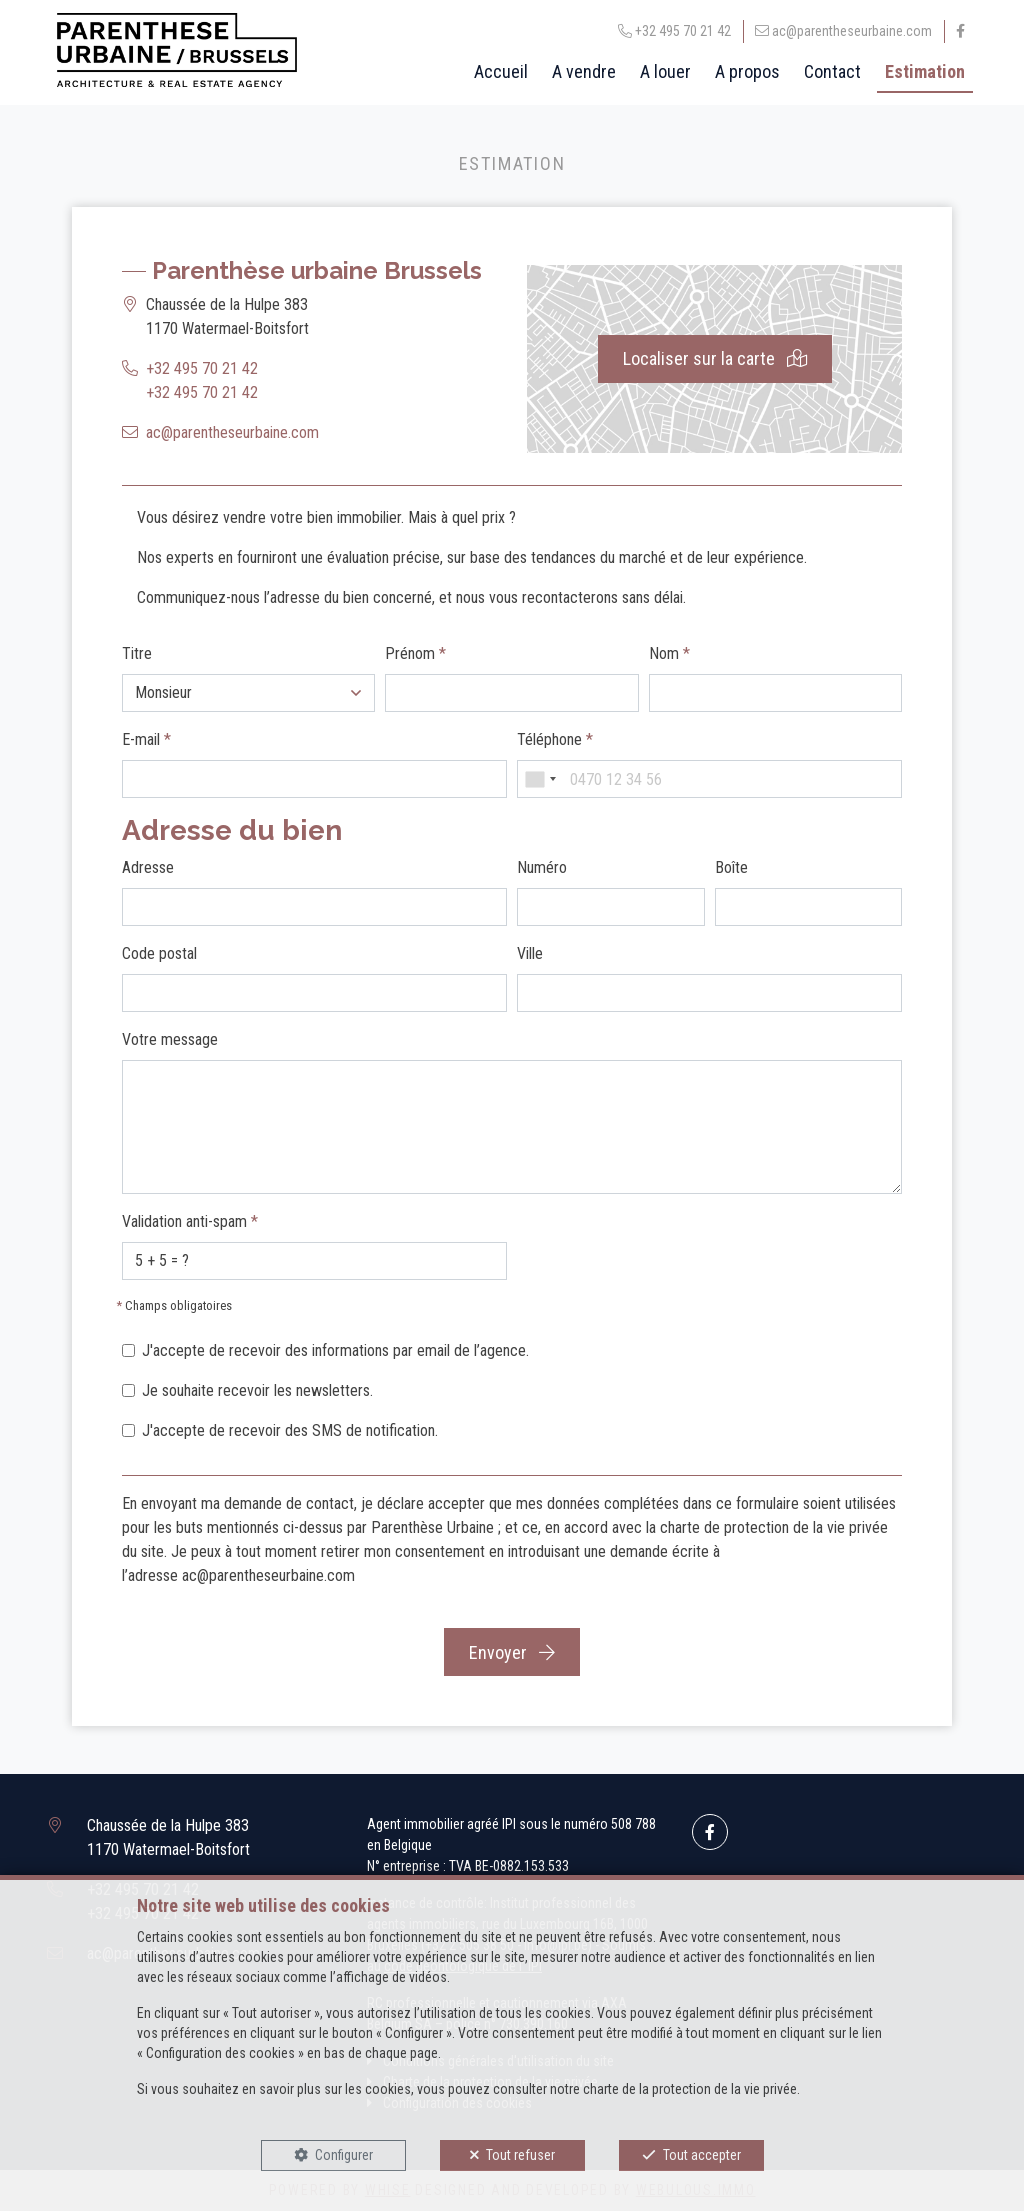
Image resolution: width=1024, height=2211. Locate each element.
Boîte (731, 867)
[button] (248, 693)
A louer (665, 71)
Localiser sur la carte (715, 358)
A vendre (584, 71)
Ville (530, 953)
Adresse (148, 867)
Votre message (170, 1039)
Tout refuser (520, 2155)
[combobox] (540, 779)
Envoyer (512, 1652)
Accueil (501, 71)
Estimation (925, 71)
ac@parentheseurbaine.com (232, 432)
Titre (137, 653)
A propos (747, 71)
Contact (832, 71)
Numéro (542, 867)
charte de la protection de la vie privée (690, 2089)
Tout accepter (702, 2155)
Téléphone (555, 739)
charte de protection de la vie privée (774, 1527)
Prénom (415, 653)
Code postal (159, 953)
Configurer (344, 2155)
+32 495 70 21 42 (202, 368)
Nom (669, 653)
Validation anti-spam (190, 1221)
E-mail (146, 739)
